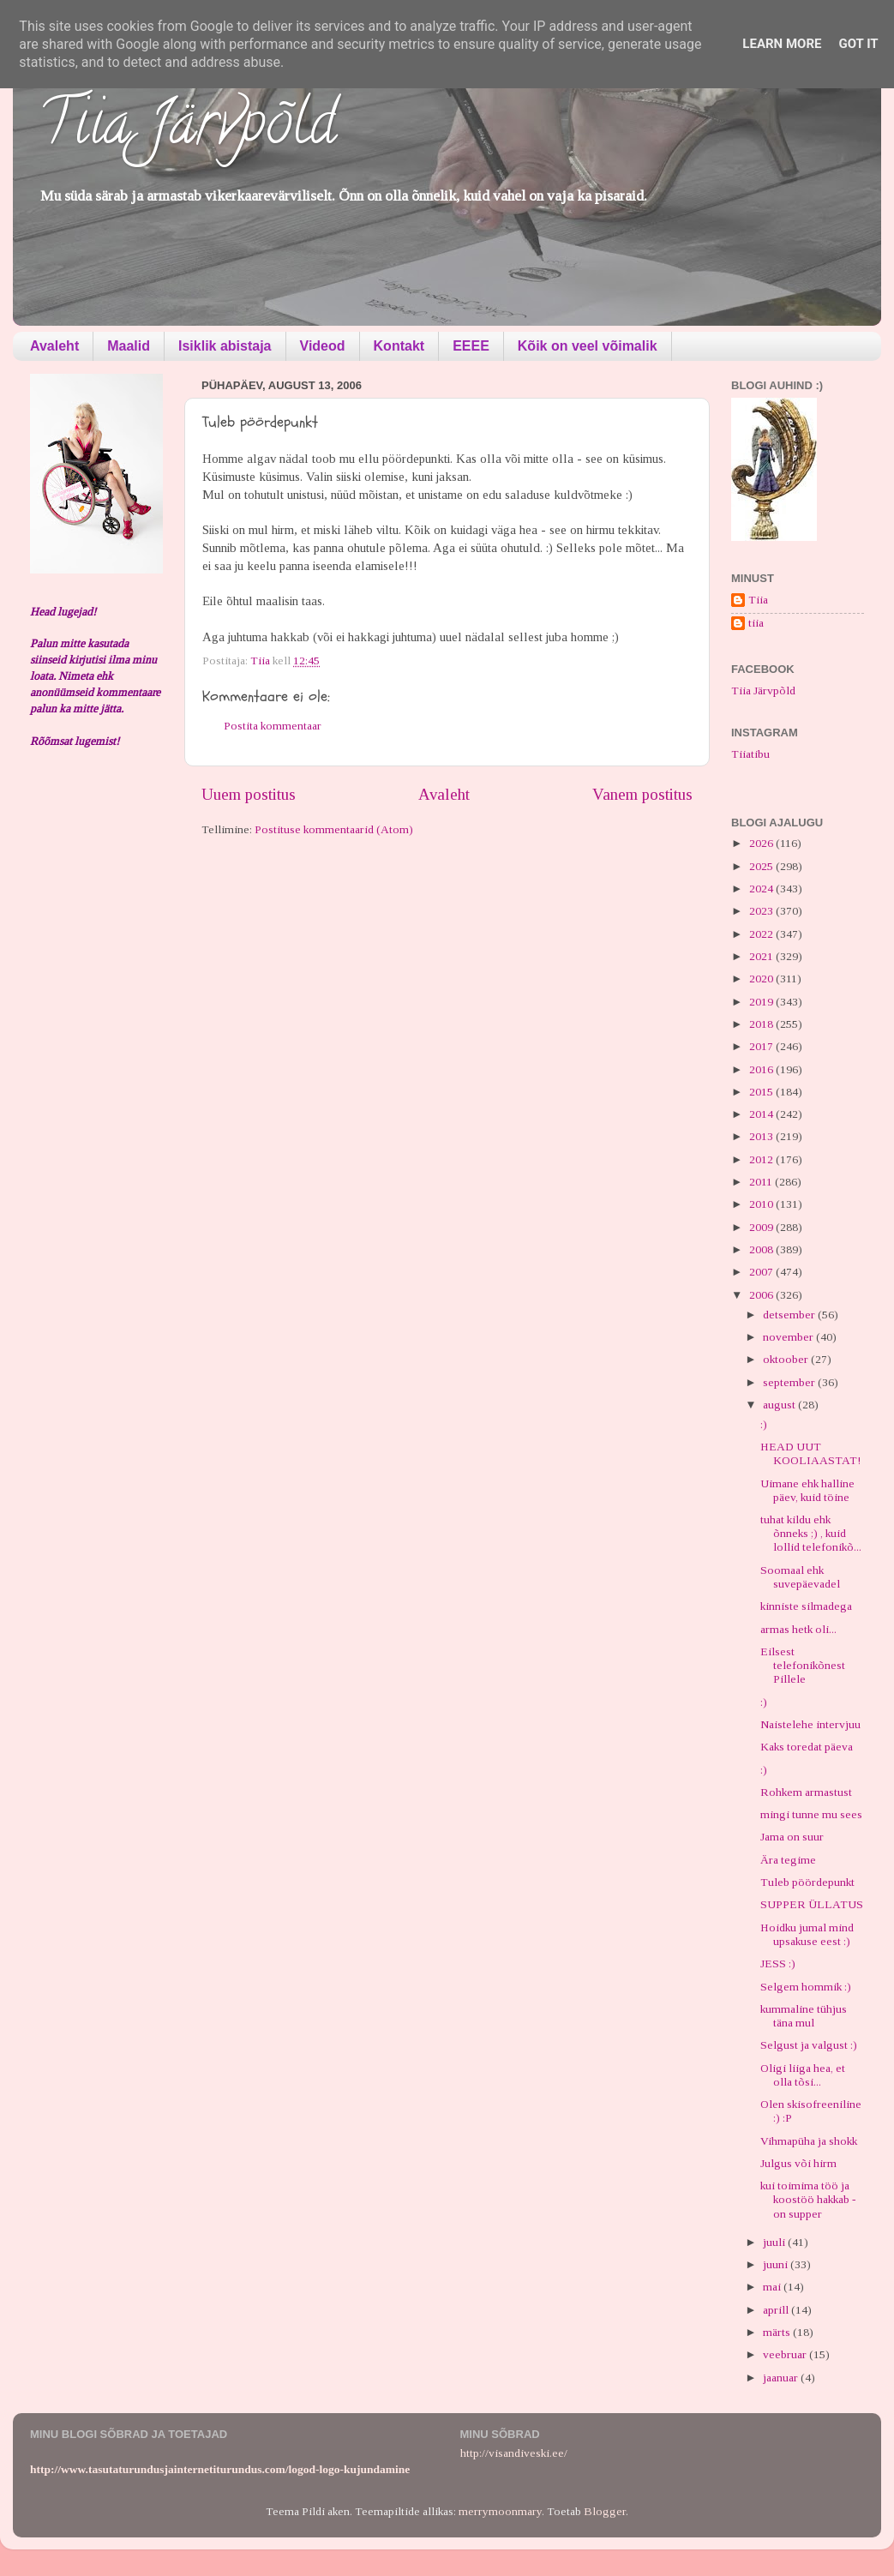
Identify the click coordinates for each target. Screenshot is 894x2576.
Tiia (758, 599)
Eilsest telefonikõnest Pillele (802, 1665)
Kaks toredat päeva (806, 1746)
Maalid (128, 346)
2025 (762, 866)
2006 (762, 1294)
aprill (777, 2309)
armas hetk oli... (798, 1629)
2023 (762, 910)
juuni (776, 2264)
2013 (762, 1136)
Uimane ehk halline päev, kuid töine (807, 1490)
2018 (762, 1024)
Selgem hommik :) (805, 1986)
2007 (762, 1271)
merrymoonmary (500, 2511)
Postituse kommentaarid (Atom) (334, 829)
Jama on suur (792, 1836)
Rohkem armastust (806, 1792)
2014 (762, 1114)
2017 (762, 1046)
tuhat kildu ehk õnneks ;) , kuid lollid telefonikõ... (810, 1533)
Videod (322, 346)
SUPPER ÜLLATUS (811, 1904)
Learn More (781, 43)
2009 (762, 1227)
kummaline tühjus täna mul (803, 2016)
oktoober (787, 1359)
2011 (762, 1181)
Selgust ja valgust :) (808, 2045)
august (780, 1404)
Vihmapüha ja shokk (808, 2141)
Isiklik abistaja (225, 346)
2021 (762, 956)
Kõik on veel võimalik (587, 346)
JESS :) (777, 1963)
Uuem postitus (248, 794)
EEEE (471, 346)
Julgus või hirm (798, 2163)
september (790, 1382)
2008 (762, 1249)
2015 (762, 1091)
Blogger (605, 2511)
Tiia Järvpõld (187, 129)
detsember (790, 1314)
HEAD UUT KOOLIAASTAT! (810, 1453)
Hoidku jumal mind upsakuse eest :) (807, 1934)
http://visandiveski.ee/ (513, 2453)
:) (763, 1424)
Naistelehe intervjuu (810, 1724)
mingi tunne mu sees (811, 1814)
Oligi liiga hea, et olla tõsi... (802, 2075)
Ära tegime (788, 1859)
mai (773, 2286)
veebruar (786, 2354)
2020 (762, 978)
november (789, 1336)
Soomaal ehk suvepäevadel (800, 1577)
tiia (756, 622)
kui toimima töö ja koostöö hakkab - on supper (808, 2199)
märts (778, 2332)
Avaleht (54, 346)
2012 (762, 1159)
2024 (762, 888)
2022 (762, 934)
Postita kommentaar (272, 725)
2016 (762, 1069)
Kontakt (399, 346)
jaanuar (782, 2377)
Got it (858, 43)
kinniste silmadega (806, 1606)
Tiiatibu (750, 754)
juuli (775, 2242)
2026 (762, 843)
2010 (762, 1204)
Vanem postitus (642, 794)
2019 (762, 1001)
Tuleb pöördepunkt (807, 1882)
